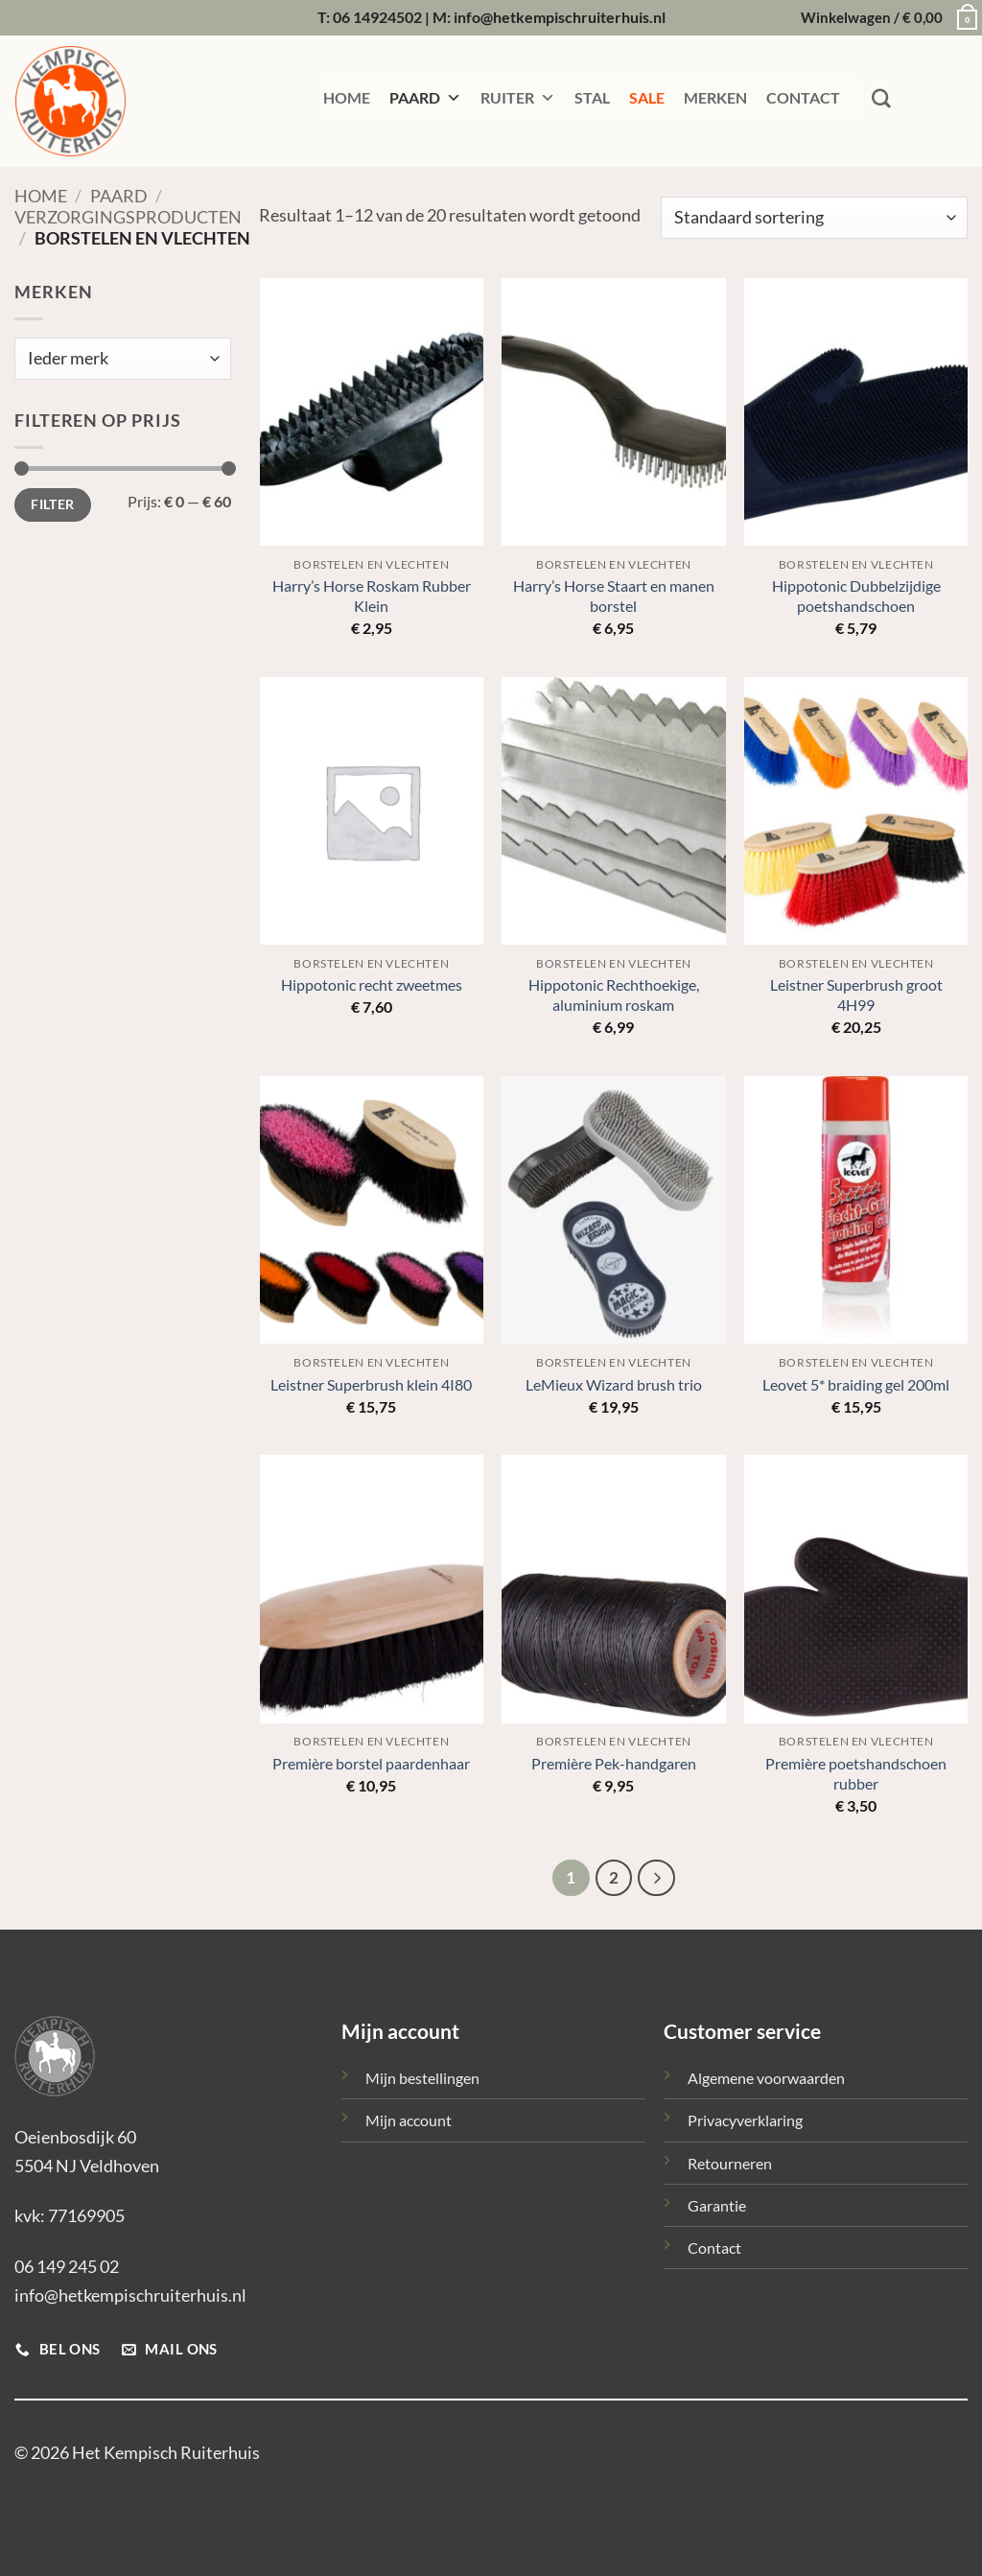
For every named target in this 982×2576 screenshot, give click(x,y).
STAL (592, 97)
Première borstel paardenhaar (371, 1763)
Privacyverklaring (745, 2120)
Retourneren (730, 2163)
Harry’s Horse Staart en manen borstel (613, 595)
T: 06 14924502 (369, 17)
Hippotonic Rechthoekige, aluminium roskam (613, 994)
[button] (884, 18)
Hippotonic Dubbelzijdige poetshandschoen (856, 595)
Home (40, 195)
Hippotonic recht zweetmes (371, 984)
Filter (52, 504)
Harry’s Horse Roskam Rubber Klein (371, 595)
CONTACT (803, 97)
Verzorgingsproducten (128, 216)
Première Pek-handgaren (613, 1763)
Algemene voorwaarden (766, 2078)
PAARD (425, 98)
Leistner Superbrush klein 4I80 (371, 1384)
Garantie (717, 2205)
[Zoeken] (881, 99)
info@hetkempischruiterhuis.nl (130, 2295)
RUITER (517, 98)
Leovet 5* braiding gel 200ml (855, 1384)
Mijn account (408, 2120)
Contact (714, 2247)
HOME (346, 97)
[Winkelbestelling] (814, 218)
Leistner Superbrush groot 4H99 (856, 994)
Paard (119, 195)
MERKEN (715, 97)
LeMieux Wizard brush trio (614, 1384)
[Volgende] (656, 1878)
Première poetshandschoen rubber (856, 1773)
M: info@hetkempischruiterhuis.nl (549, 17)
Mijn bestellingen (422, 2078)
